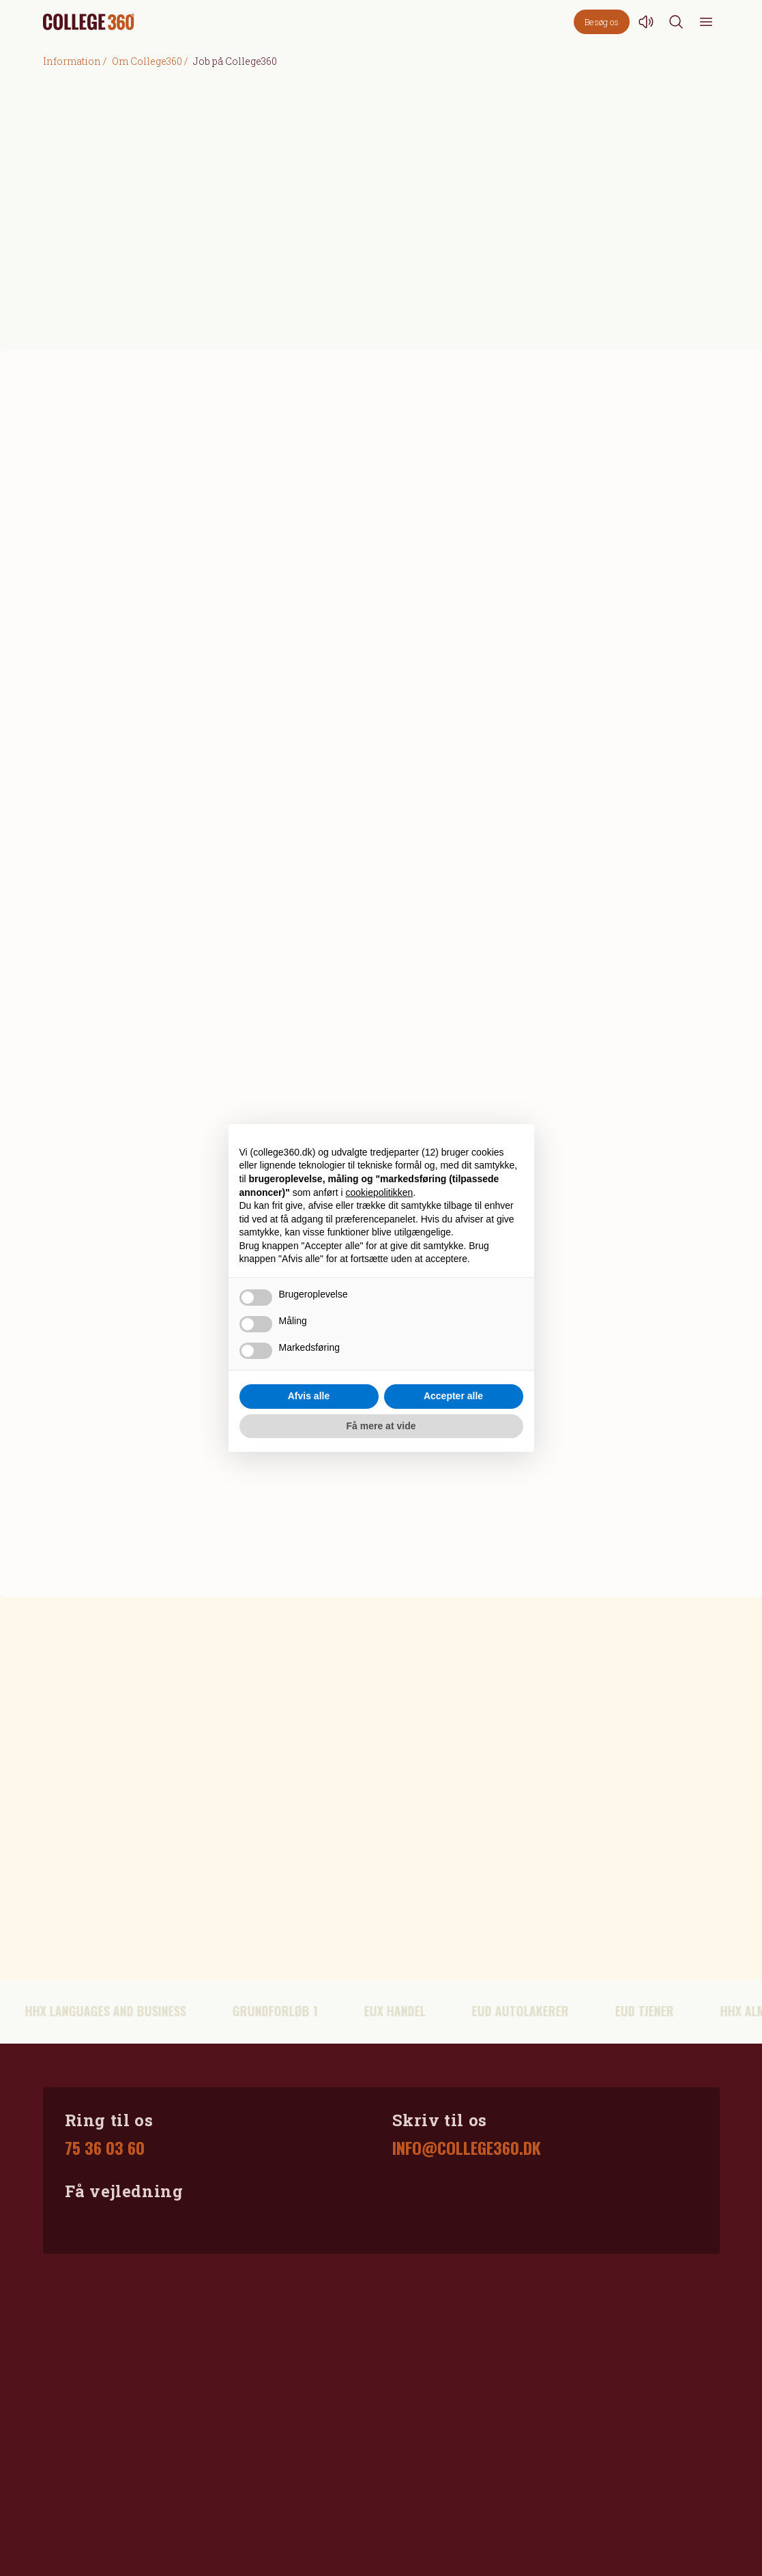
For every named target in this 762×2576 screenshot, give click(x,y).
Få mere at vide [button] (381, 1425)
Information (72, 61)
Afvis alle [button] (308, 1395)
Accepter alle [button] (453, 1395)
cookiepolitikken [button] (379, 1192)
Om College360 (147, 61)
